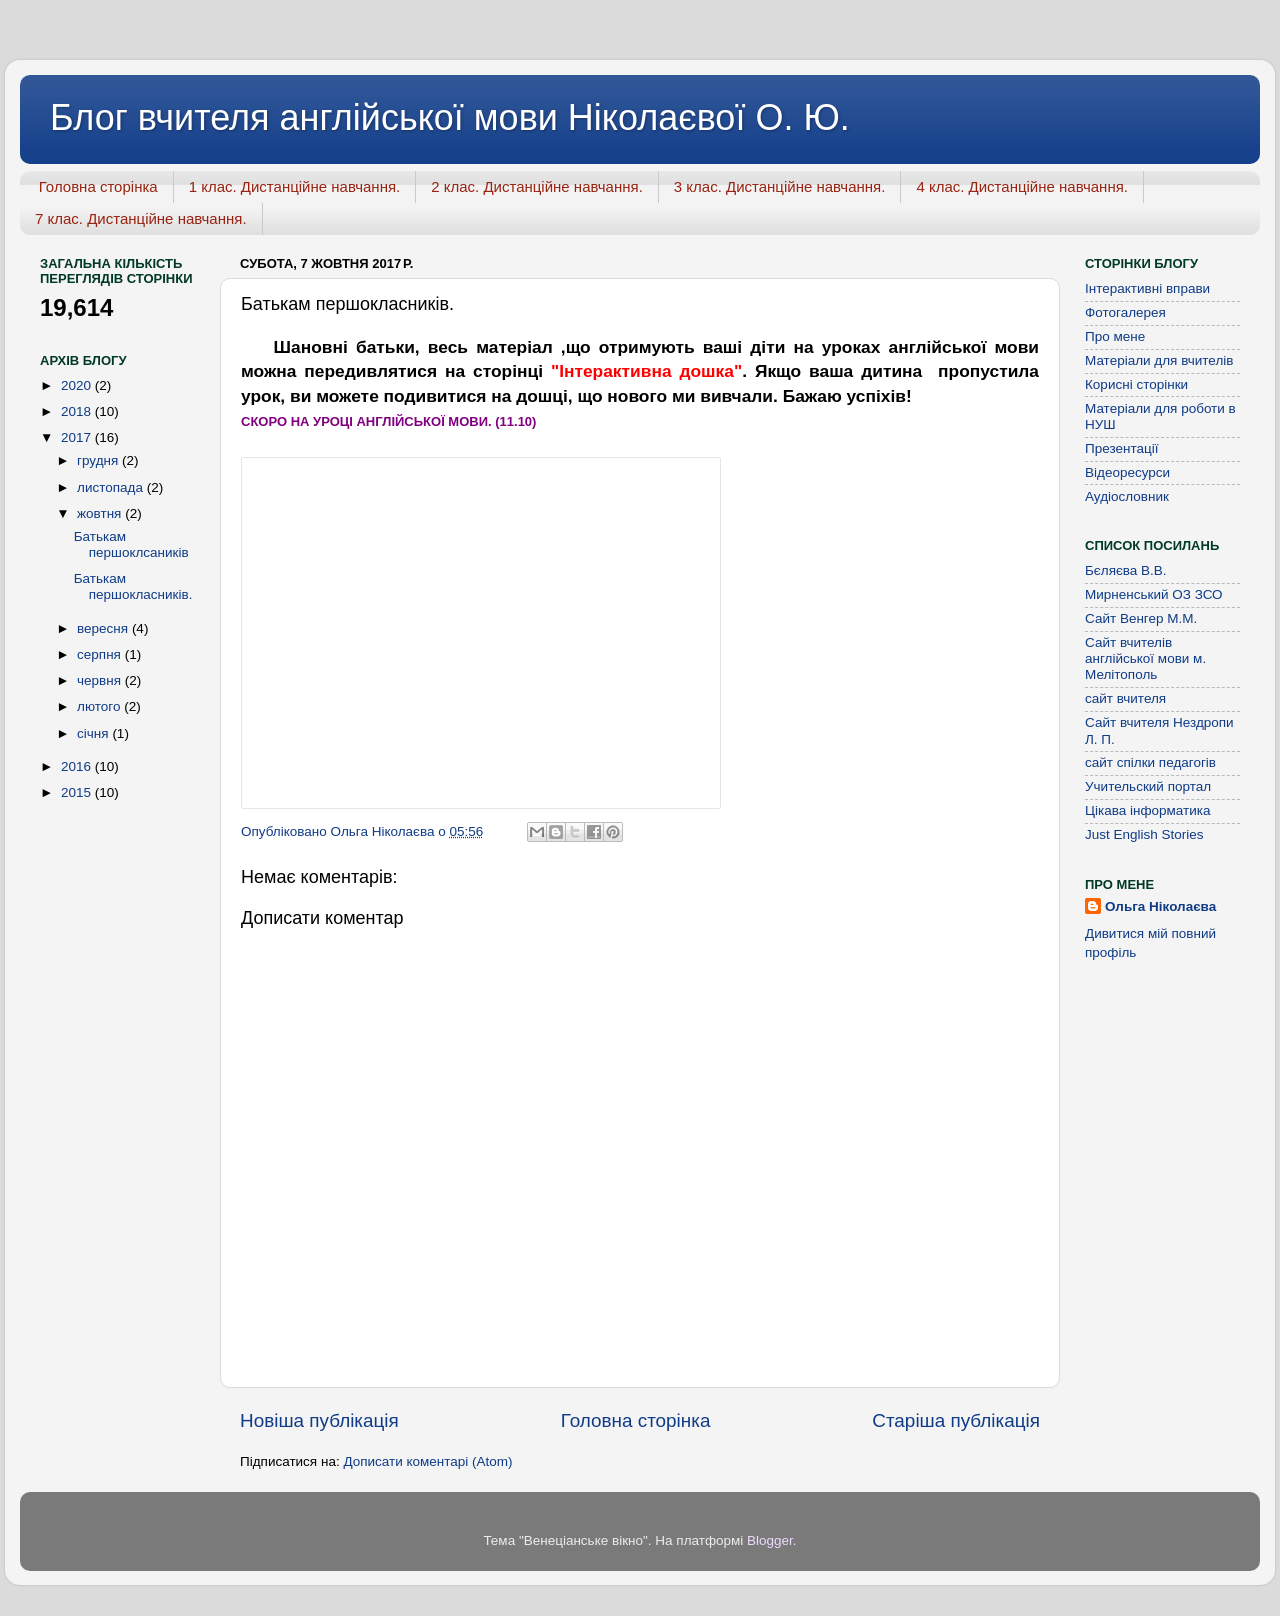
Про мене (1115, 336)
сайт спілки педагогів (1150, 762)
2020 (78, 385)
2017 (78, 437)
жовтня (101, 513)
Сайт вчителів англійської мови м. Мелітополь (1145, 658)
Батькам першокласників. (133, 586)
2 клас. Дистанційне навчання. (537, 186)
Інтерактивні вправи (1147, 288)
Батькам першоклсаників (131, 544)
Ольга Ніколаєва (1160, 906)
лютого (100, 706)
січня (94, 733)
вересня (104, 628)
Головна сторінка (98, 186)
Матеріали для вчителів (1159, 360)
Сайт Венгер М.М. (1141, 618)
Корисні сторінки (1136, 384)
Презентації (1121, 448)
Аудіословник (1127, 496)
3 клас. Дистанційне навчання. (780, 186)
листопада (112, 487)
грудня (99, 460)
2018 (78, 411)
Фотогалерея (1125, 312)
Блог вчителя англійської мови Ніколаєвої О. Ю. (450, 117)
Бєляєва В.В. (1126, 570)
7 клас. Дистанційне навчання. (141, 218)
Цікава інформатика (1147, 810)
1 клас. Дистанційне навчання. (295, 186)
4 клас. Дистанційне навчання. (1022, 186)
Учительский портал (1148, 786)
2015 (78, 792)
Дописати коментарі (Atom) (427, 1461)
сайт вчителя (1125, 698)
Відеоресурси (1127, 472)
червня (101, 680)
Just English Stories (1144, 834)
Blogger (770, 1540)
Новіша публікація (319, 1420)
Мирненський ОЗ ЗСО (1154, 594)
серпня (101, 654)
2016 (78, 766)
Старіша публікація (956, 1420)
